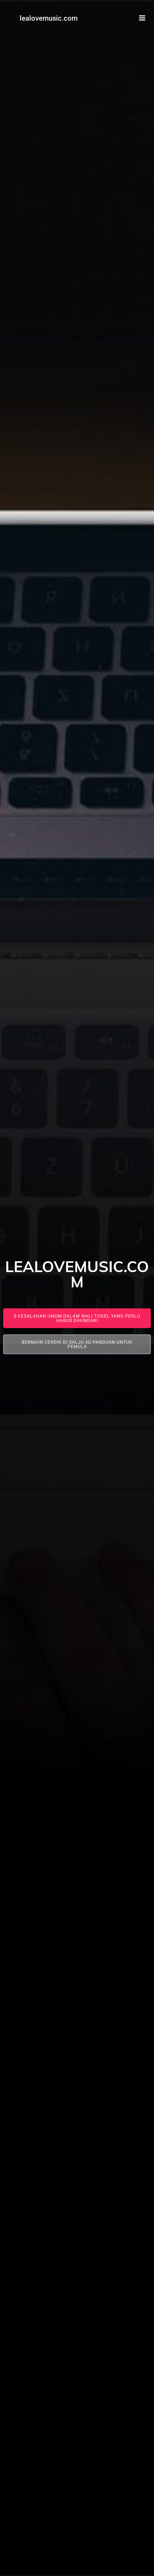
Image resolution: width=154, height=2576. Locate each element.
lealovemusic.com (49, 18)
